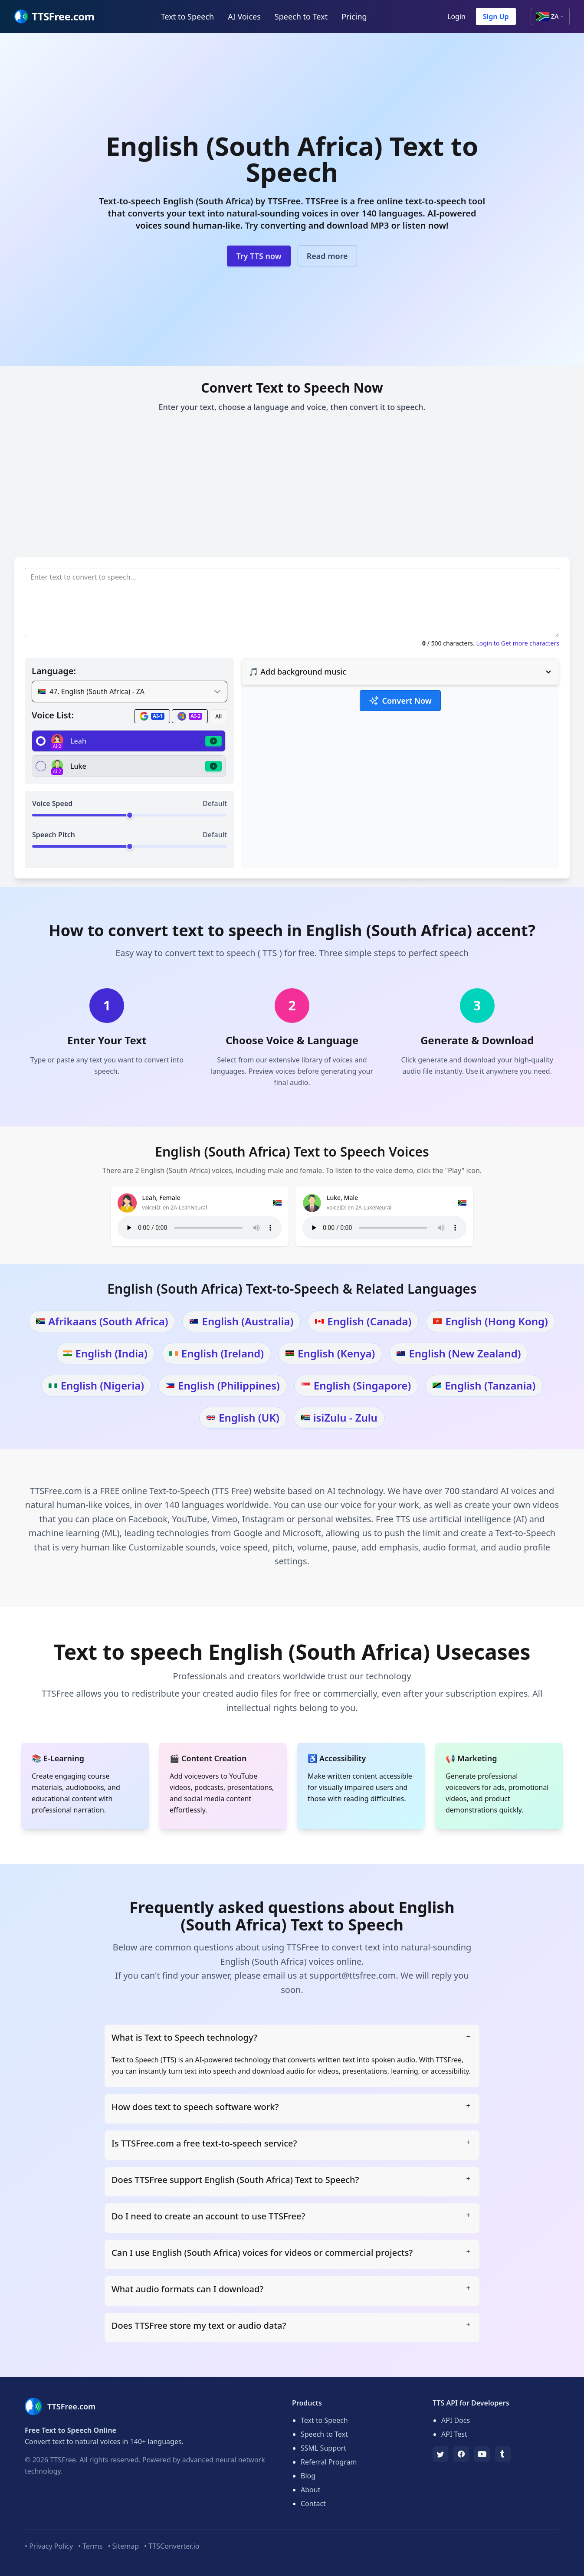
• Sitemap (123, 2546)
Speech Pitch (53, 834)
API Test (454, 2434)
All (218, 716)
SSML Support (323, 2448)
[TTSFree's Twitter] (440, 2454)
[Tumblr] (503, 2454)
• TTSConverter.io (171, 2546)
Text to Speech (187, 16)
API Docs (455, 2420)
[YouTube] (482, 2454)
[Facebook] (461, 2454)
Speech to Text (301, 16)
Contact (313, 2503)
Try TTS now (258, 256)
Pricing (354, 16)
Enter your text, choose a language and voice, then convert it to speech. (292, 407)
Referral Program (329, 2462)
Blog (308, 2476)
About (310, 2489)
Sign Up (496, 16)
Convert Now (400, 700)
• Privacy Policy (49, 2546)
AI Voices (244, 16)
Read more (327, 256)
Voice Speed (52, 803)
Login (456, 16)
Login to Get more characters (517, 643)
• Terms (90, 2546)
